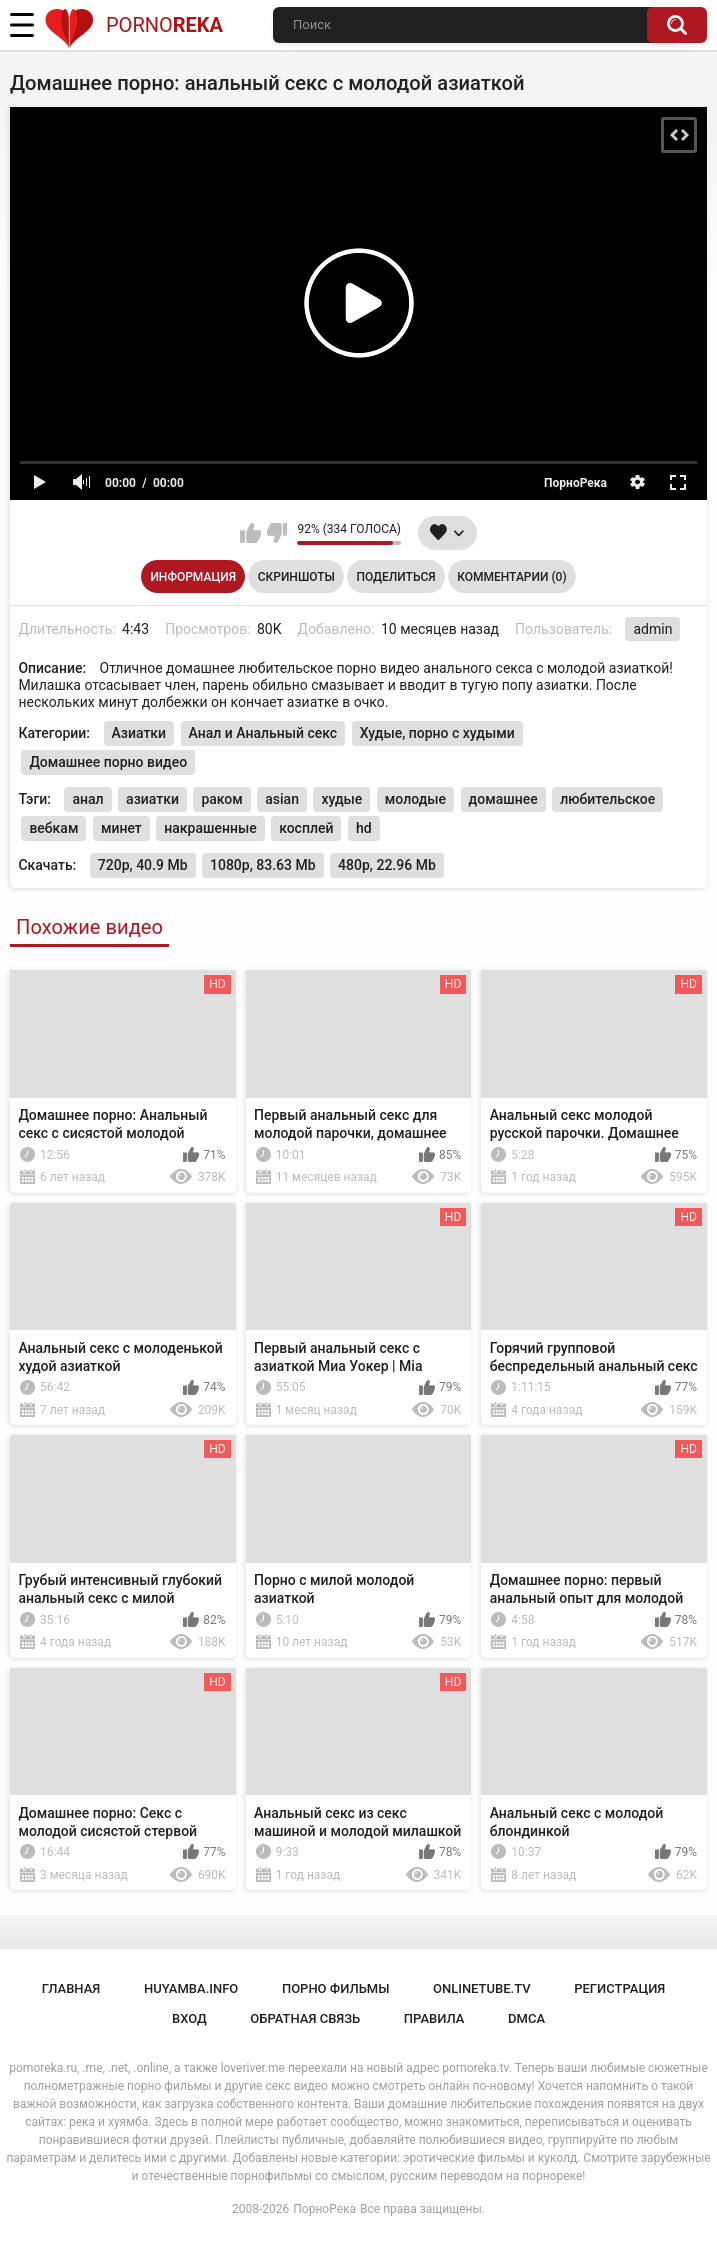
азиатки (152, 799)
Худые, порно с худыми (437, 733)
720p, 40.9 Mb (143, 865)
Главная (71, 1988)
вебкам (53, 828)
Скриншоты (296, 577)
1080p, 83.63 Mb (263, 865)
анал (87, 799)
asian (282, 799)
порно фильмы (336, 1988)
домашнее (503, 799)
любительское (607, 799)
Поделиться (395, 577)
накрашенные (210, 828)
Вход (189, 2018)
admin (652, 629)
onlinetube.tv (482, 1988)
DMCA (526, 2018)
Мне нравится (250, 533)
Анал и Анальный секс (263, 733)
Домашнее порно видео (108, 762)
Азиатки (139, 733)
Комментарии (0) (511, 577)
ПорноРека (324, 2209)
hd (364, 828)
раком (221, 799)
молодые (415, 799)
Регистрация (619, 1988)
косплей (306, 828)
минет (121, 828)
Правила (434, 2018)
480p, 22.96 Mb (387, 865)
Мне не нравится (276, 533)
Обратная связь (305, 2018)
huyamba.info (191, 1988)
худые (341, 799)
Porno (133, 25)
